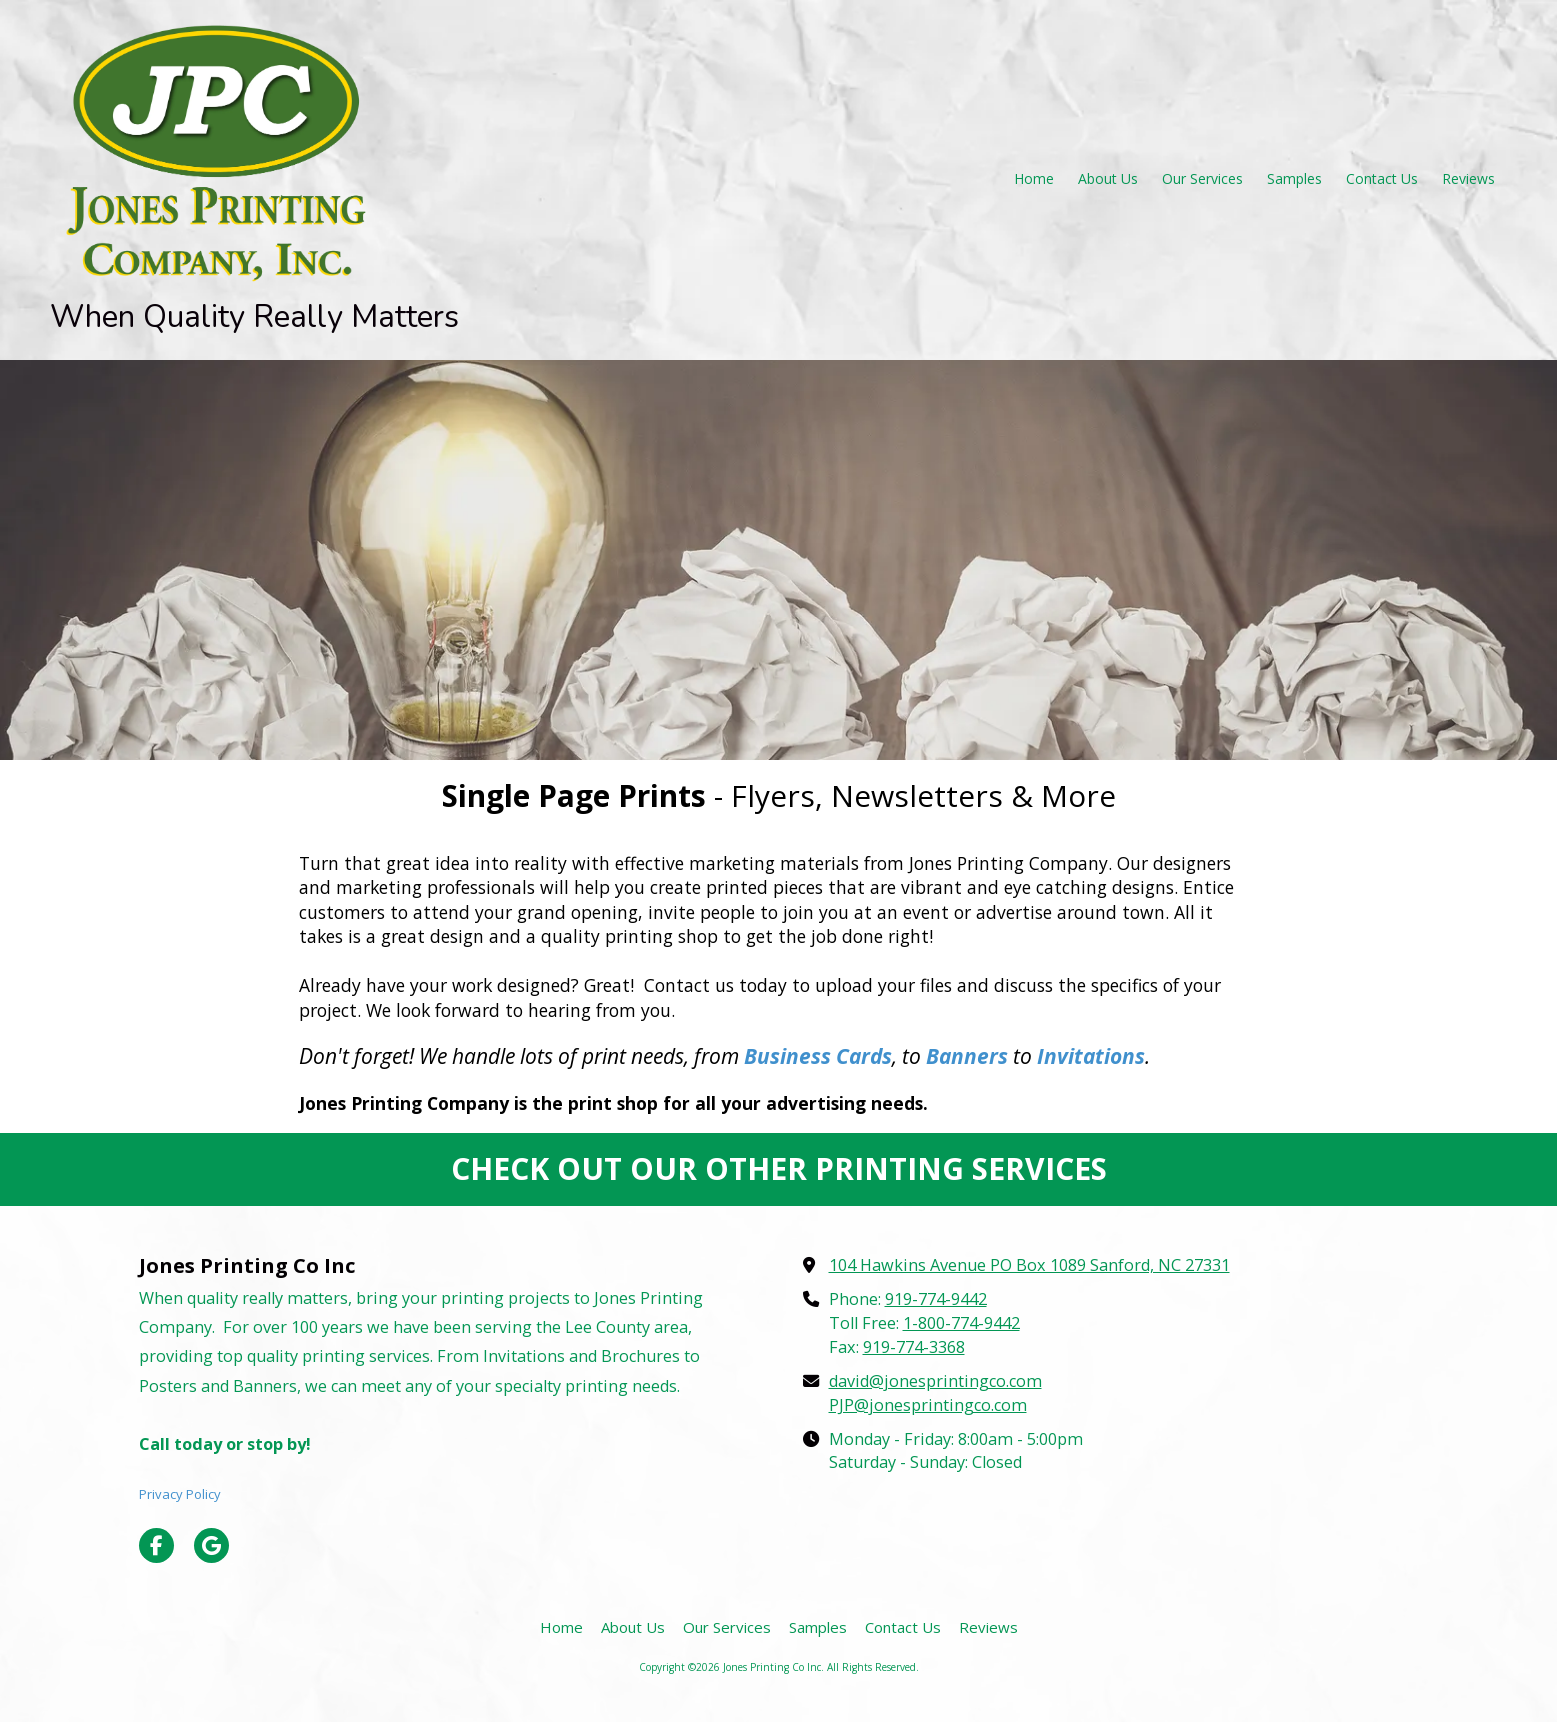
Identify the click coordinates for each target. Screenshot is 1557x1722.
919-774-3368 (914, 1347)
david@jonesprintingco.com (935, 1381)
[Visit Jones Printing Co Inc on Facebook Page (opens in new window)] (156, 1545)
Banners (967, 1056)
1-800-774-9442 (961, 1323)
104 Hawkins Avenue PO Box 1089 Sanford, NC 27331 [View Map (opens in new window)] (1029, 1265)
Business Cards (818, 1056)
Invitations (1091, 1056)
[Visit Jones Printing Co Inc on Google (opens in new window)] (211, 1545)
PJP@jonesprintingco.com (928, 1405)
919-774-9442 (936, 1299)
